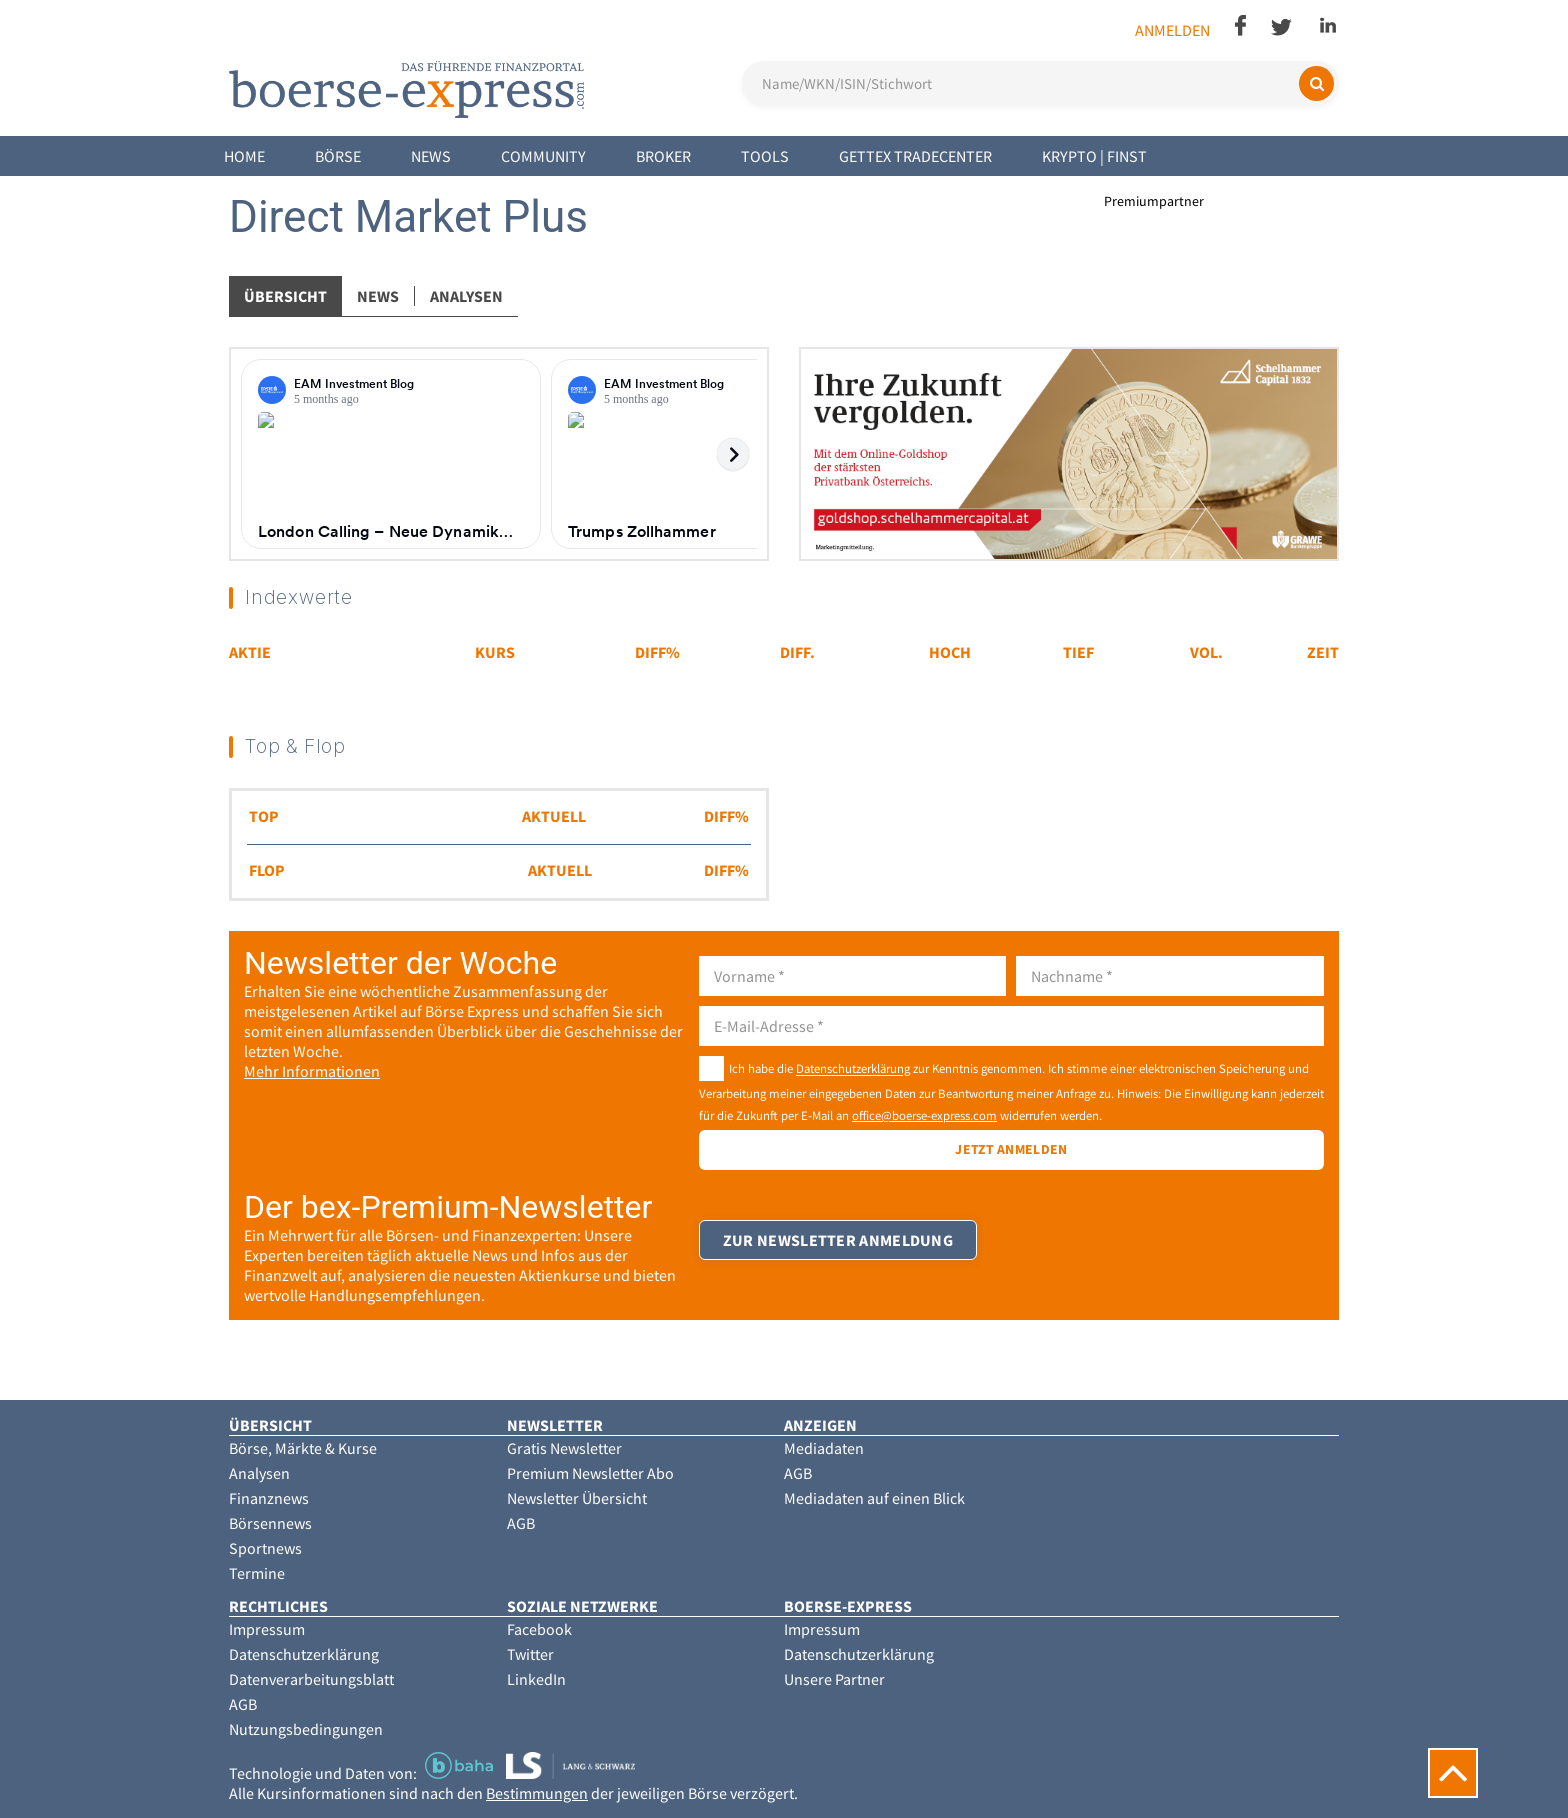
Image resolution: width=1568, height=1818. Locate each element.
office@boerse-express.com (924, 1115)
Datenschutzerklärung (853, 1069)
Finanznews (269, 1498)
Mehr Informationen (312, 1071)
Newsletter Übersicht (577, 1498)
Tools (765, 156)
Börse (338, 156)
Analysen (466, 296)
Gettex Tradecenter (915, 156)
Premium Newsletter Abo (590, 1473)
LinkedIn (536, 1679)
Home (244, 156)
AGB (521, 1523)
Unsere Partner (834, 1679)
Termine (257, 1573)
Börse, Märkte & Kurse (303, 1448)
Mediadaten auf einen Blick (874, 1498)
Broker (663, 156)
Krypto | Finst (1094, 156)
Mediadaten (824, 1448)
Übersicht (285, 296)
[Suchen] (1316, 83)
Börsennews (270, 1523)
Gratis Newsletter (564, 1448)
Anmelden (1172, 30)
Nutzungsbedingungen (306, 1729)
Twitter (530, 1654)
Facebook (539, 1629)
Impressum (267, 1629)
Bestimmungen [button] (537, 1793)
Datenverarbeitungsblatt (311, 1679)
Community (543, 156)
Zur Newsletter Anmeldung (839, 1250)
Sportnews (265, 1548)
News (431, 156)
